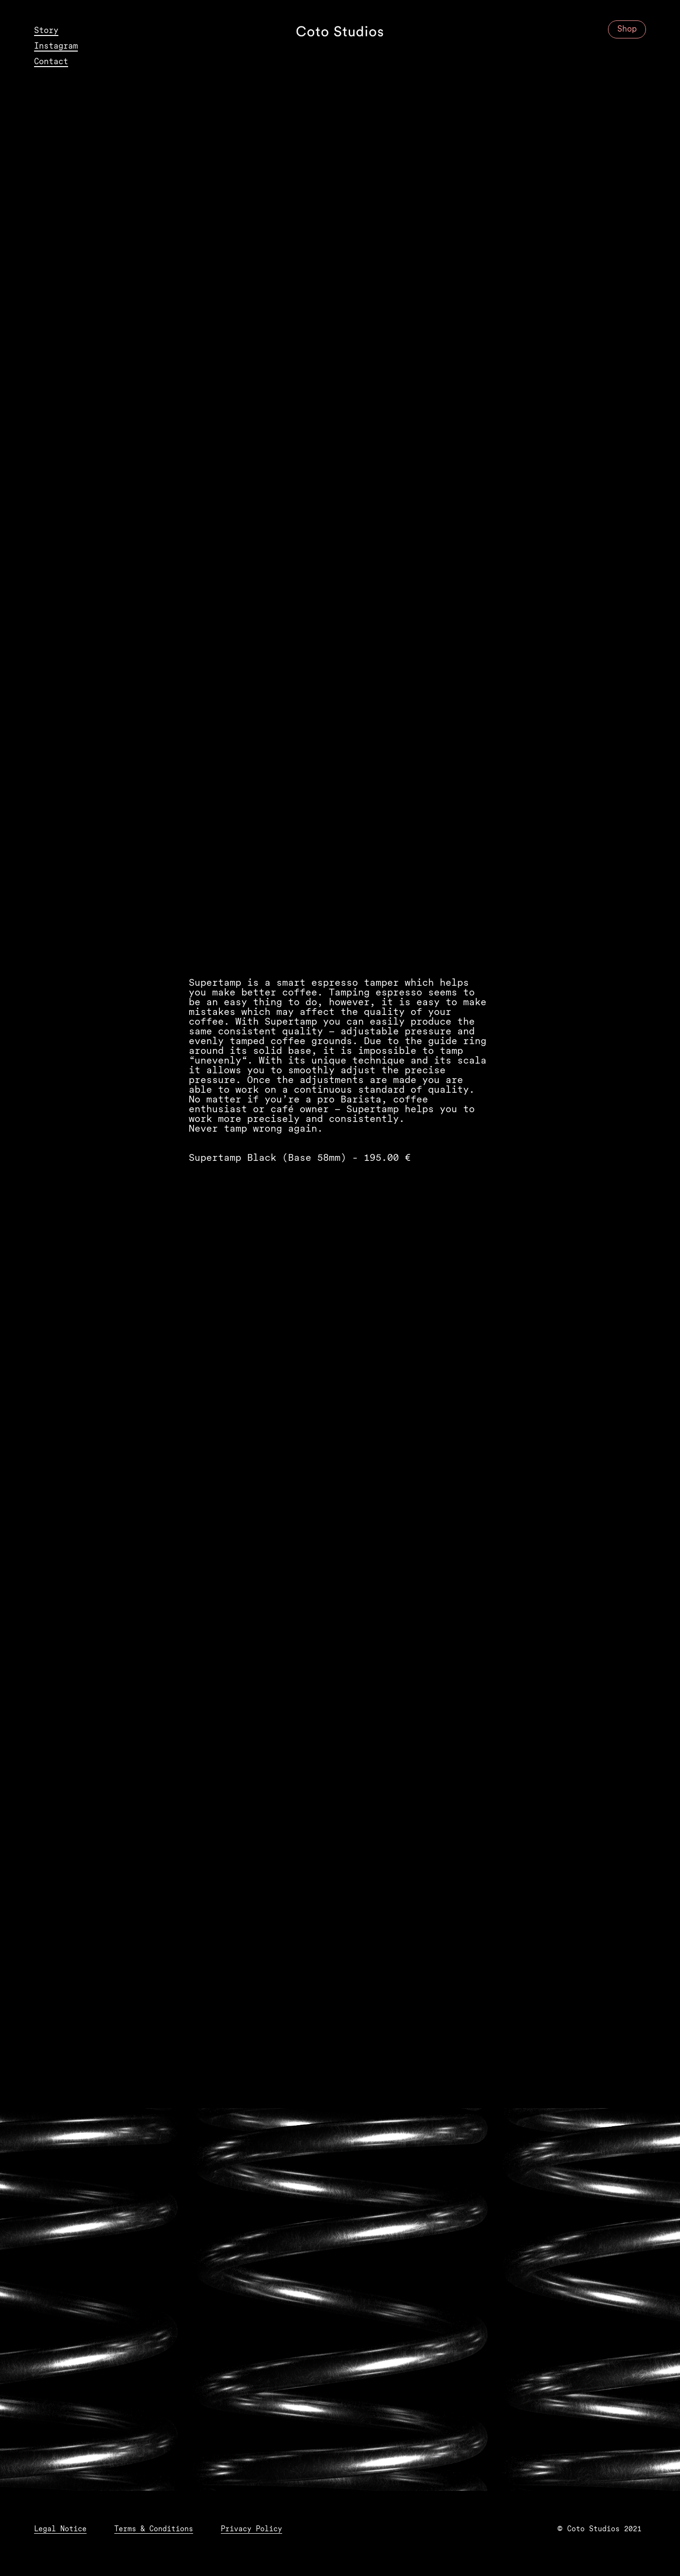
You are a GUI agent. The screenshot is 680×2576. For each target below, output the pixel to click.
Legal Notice (60, 2529)
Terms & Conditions (153, 2529)
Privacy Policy (251, 2529)
